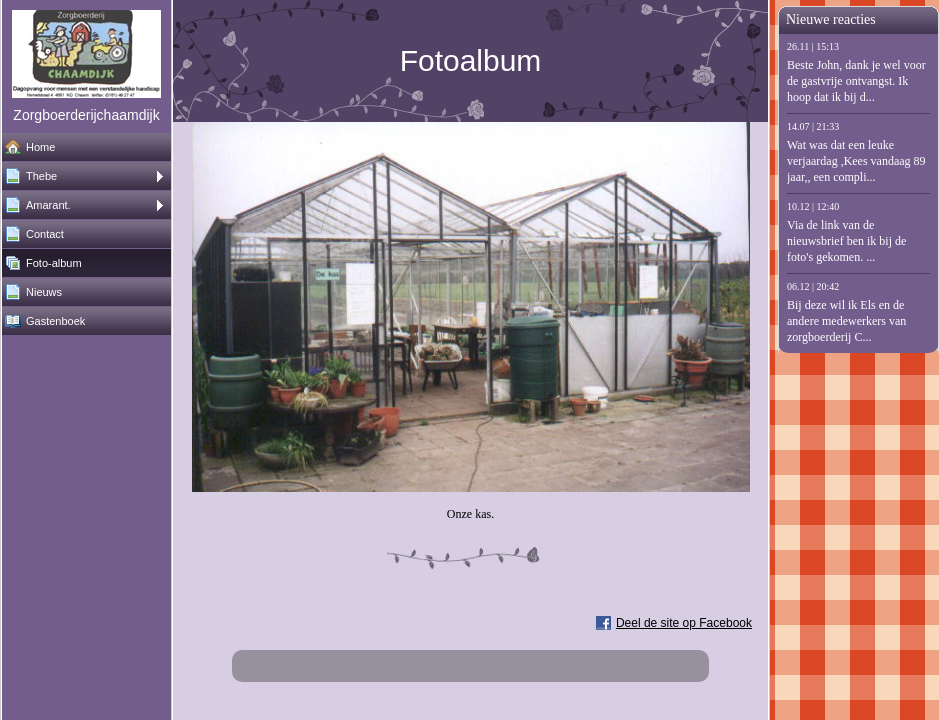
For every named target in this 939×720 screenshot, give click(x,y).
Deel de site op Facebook (684, 623)
